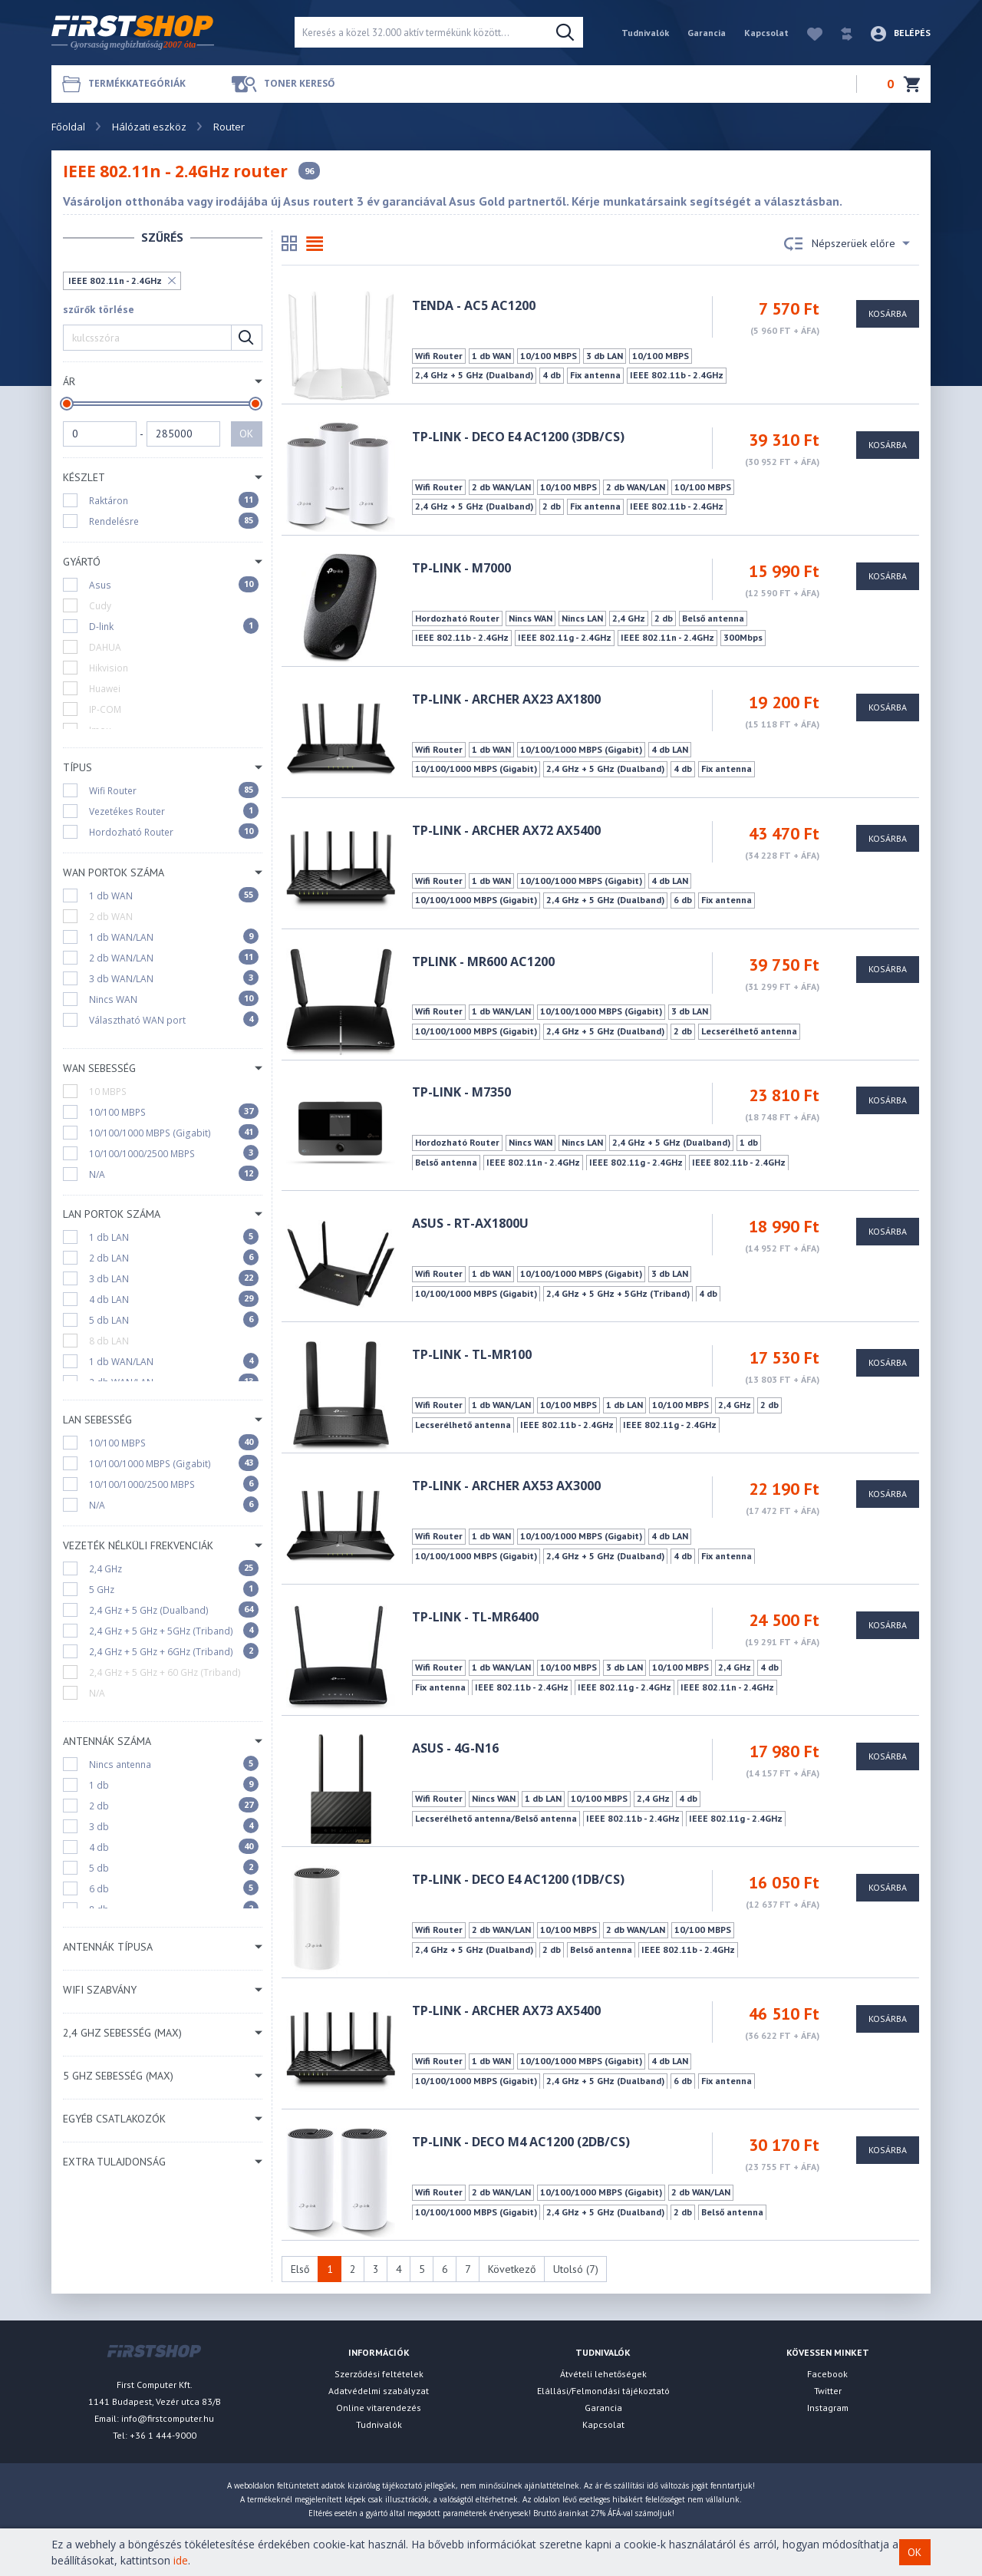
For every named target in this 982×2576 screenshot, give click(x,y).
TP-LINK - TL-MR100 (472, 1354)
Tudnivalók (645, 32)
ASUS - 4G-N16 (455, 1748)
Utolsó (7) (575, 2269)
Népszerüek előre (847, 244)
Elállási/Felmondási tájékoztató (603, 2390)
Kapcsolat (766, 32)
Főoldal (68, 127)
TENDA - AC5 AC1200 (473, 305)
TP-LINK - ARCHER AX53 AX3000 (506, 1485)
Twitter (828, 2390)
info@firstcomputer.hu (167, 2418)
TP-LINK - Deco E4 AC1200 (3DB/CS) (518, 436)
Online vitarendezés (378, 2407)
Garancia (706, 32)
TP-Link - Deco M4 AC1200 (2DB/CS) (521, 2141)
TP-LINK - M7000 (461, 567)
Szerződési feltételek (378, 2374)
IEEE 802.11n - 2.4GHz (115, 280)
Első (300, 2269)
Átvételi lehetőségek (603, 2374)
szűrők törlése (98, 309)
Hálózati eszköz (149, 127)
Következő (512, 2269)
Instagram (828, 2407)
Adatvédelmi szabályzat (378, 2390)
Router (229, 127)
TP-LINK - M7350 (461, 1092)
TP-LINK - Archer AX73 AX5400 (506, 2010)
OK (246, 433)
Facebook (827, 2374)
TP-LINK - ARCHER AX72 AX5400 (506, 830)
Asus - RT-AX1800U (470, 1223)
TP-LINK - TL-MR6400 (475, 1616)
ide (180, 2560)
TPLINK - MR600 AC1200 (483, 961)
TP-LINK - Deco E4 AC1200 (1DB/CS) (518, 1879)
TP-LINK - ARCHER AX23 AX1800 (506, 699)
